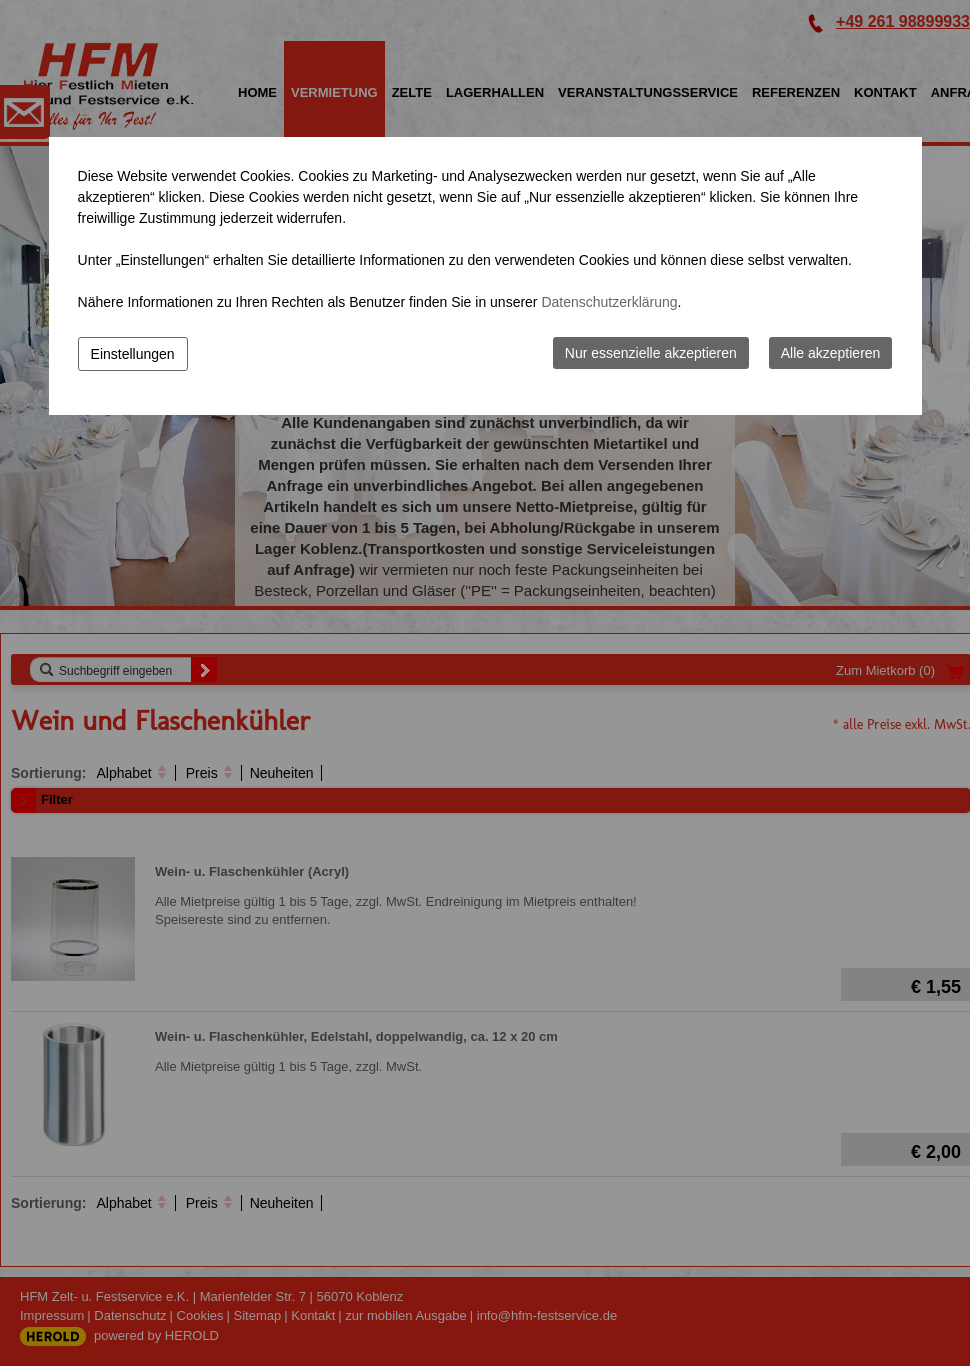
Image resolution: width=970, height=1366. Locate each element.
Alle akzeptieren (831, 353)
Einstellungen (133, 354)
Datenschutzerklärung (609, 302)
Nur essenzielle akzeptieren (651, 353)
